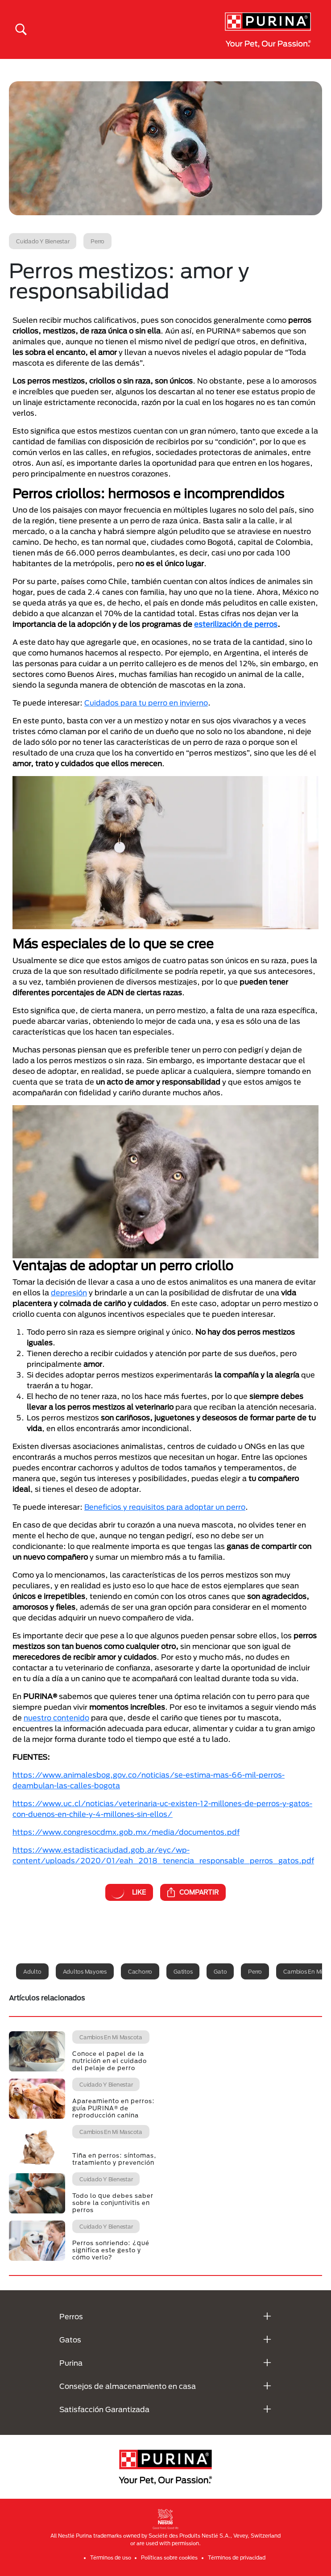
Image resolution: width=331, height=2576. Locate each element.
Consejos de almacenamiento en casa (127, 2386)
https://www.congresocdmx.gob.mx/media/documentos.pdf (126, 1832)
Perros (71, 2316)
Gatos (70, 2339)
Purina (71, 2363)
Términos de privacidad (236, 2557)
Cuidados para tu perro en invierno (146, 702)
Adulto (32, 1971)
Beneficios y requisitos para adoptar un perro (164, 1507)
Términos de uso (110, 2557)
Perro (255, 1971)
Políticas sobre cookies (169, 2557)
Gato (220, 1971)
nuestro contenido (56, 1717)
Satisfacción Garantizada (104, 2409)
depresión (69, 1292)
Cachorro (140, 1971)
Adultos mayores (85, 1971)
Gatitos (183, 1971)
